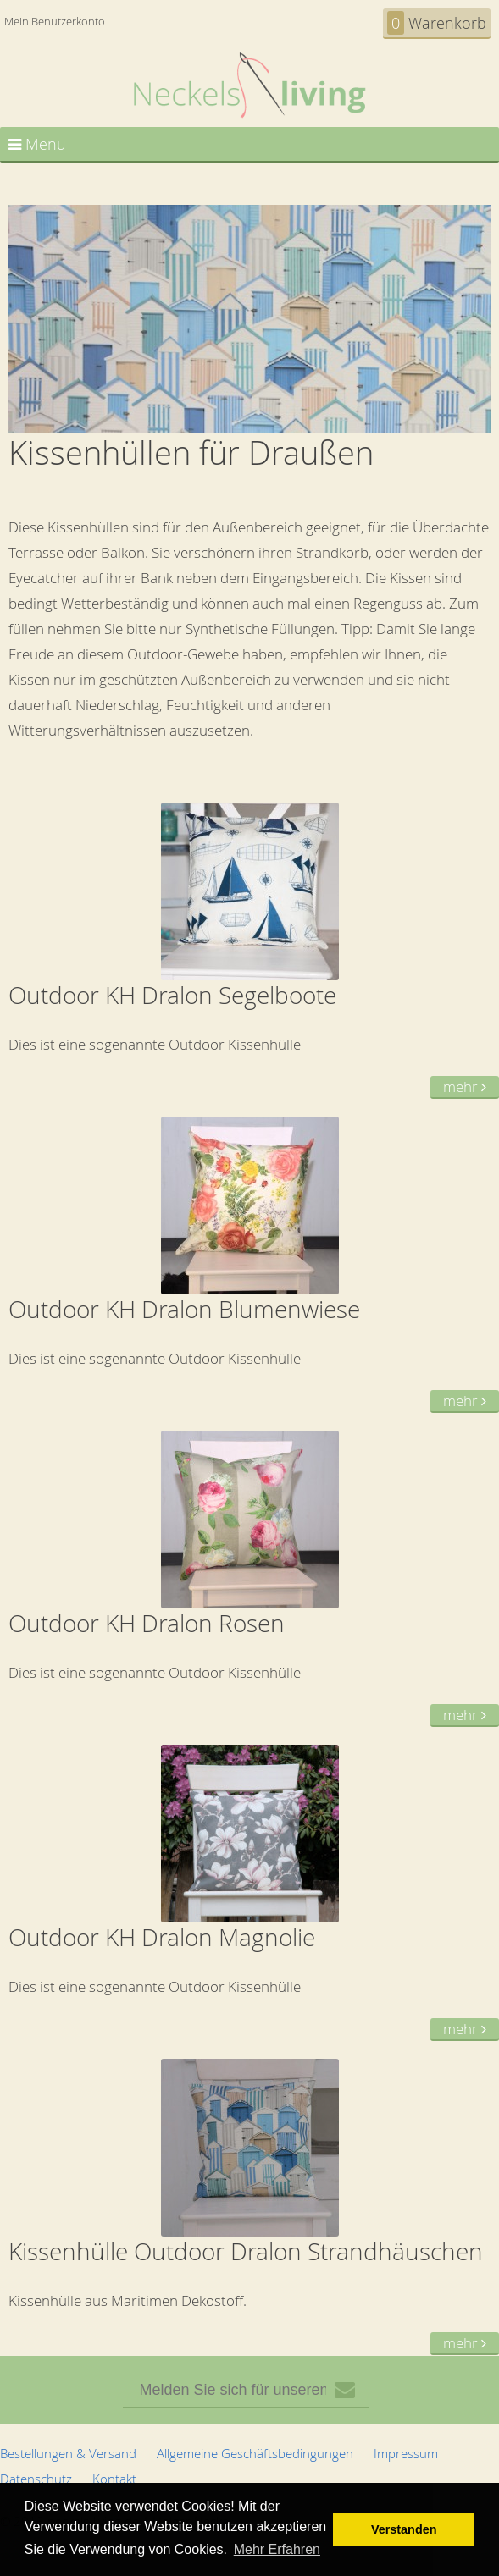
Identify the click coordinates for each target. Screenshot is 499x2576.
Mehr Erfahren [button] (277, 2549)
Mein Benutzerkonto (54, 21)
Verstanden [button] (404, 2529)
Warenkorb (436, 23)
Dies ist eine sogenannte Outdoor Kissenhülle (249, 951)
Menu (37, 144)
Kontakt (114, 2478)
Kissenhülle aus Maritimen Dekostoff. (249, 2207)
